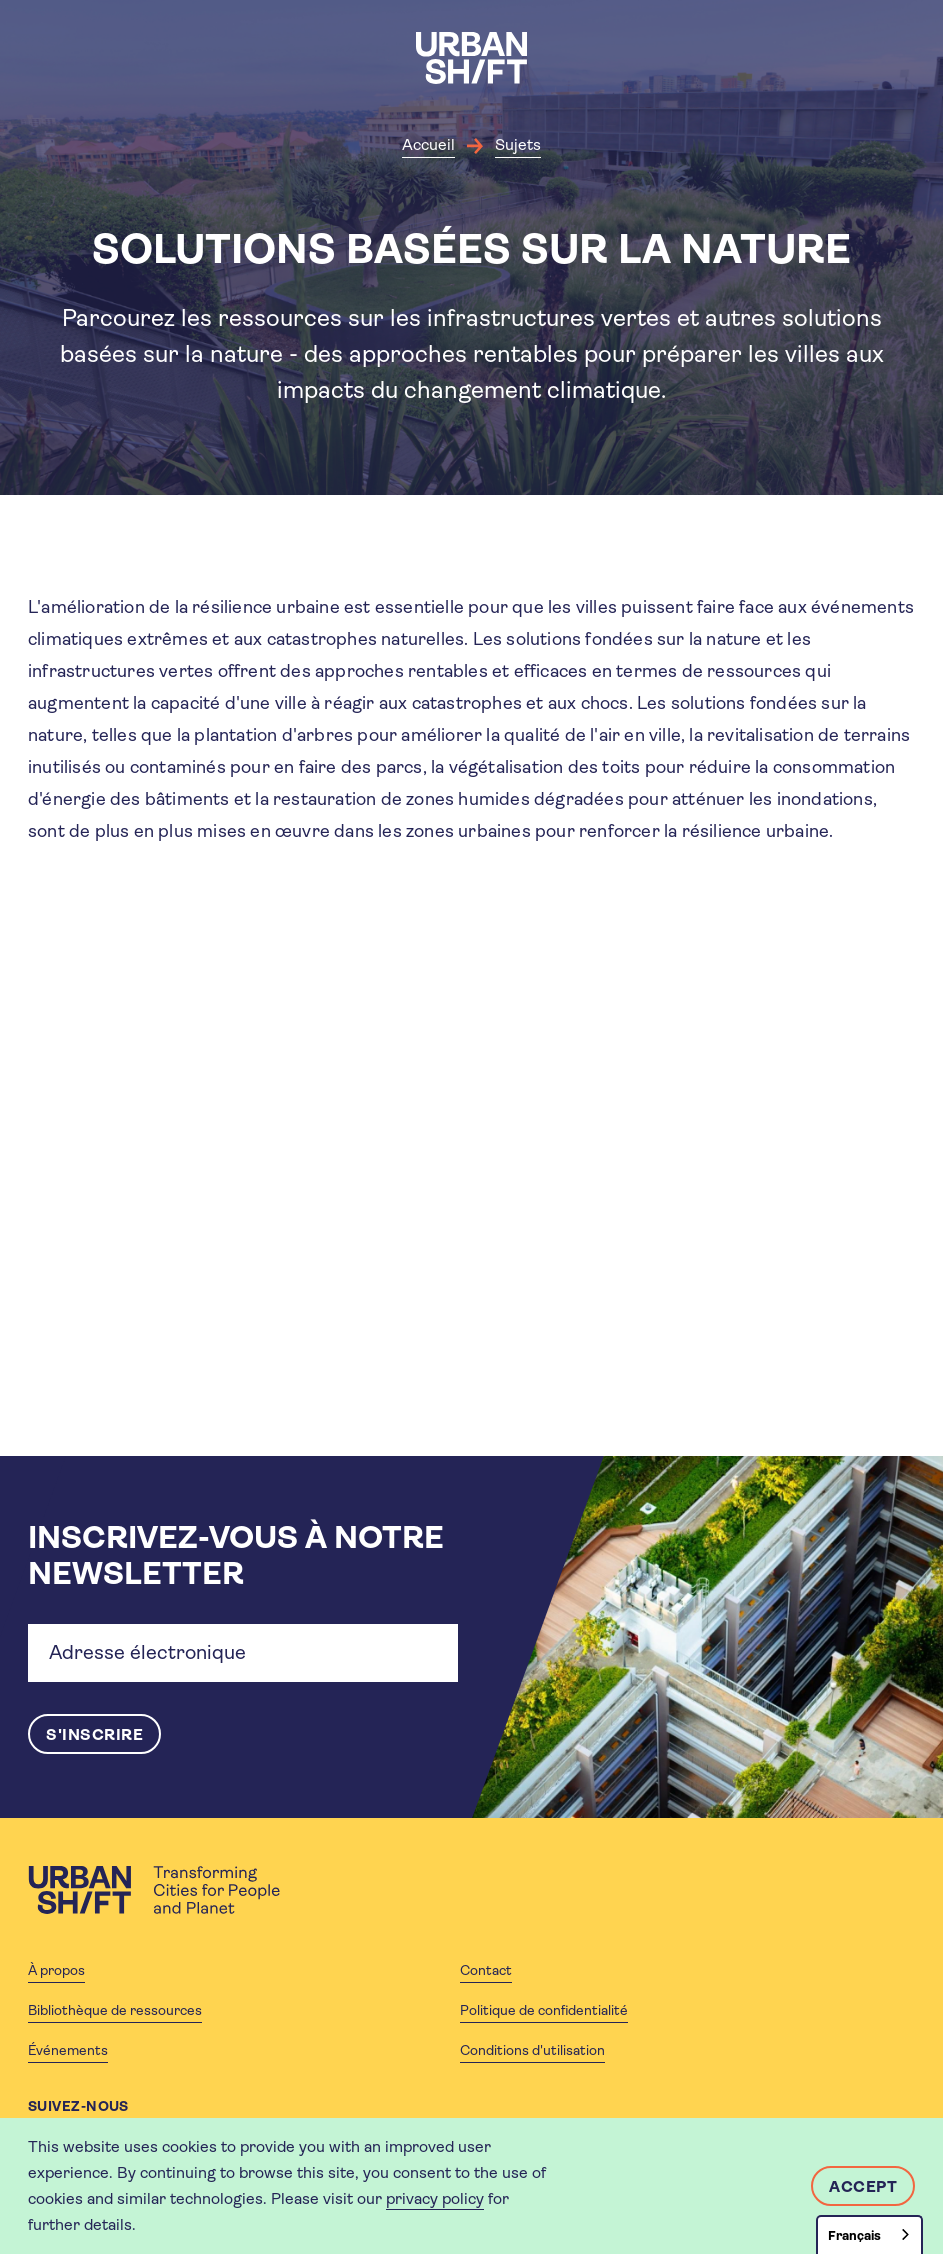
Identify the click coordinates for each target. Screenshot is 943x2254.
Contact (486, 1970)
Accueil (428, 144)
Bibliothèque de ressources (115, 2010)
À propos (56, 1970)
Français (854, 2235)
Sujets (518, 144)
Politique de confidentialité (544, 2010)
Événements (68, 2050)
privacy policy (435, 2198)
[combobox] (869, 2234)
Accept (863, 2186)
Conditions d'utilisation (532, 2050)
